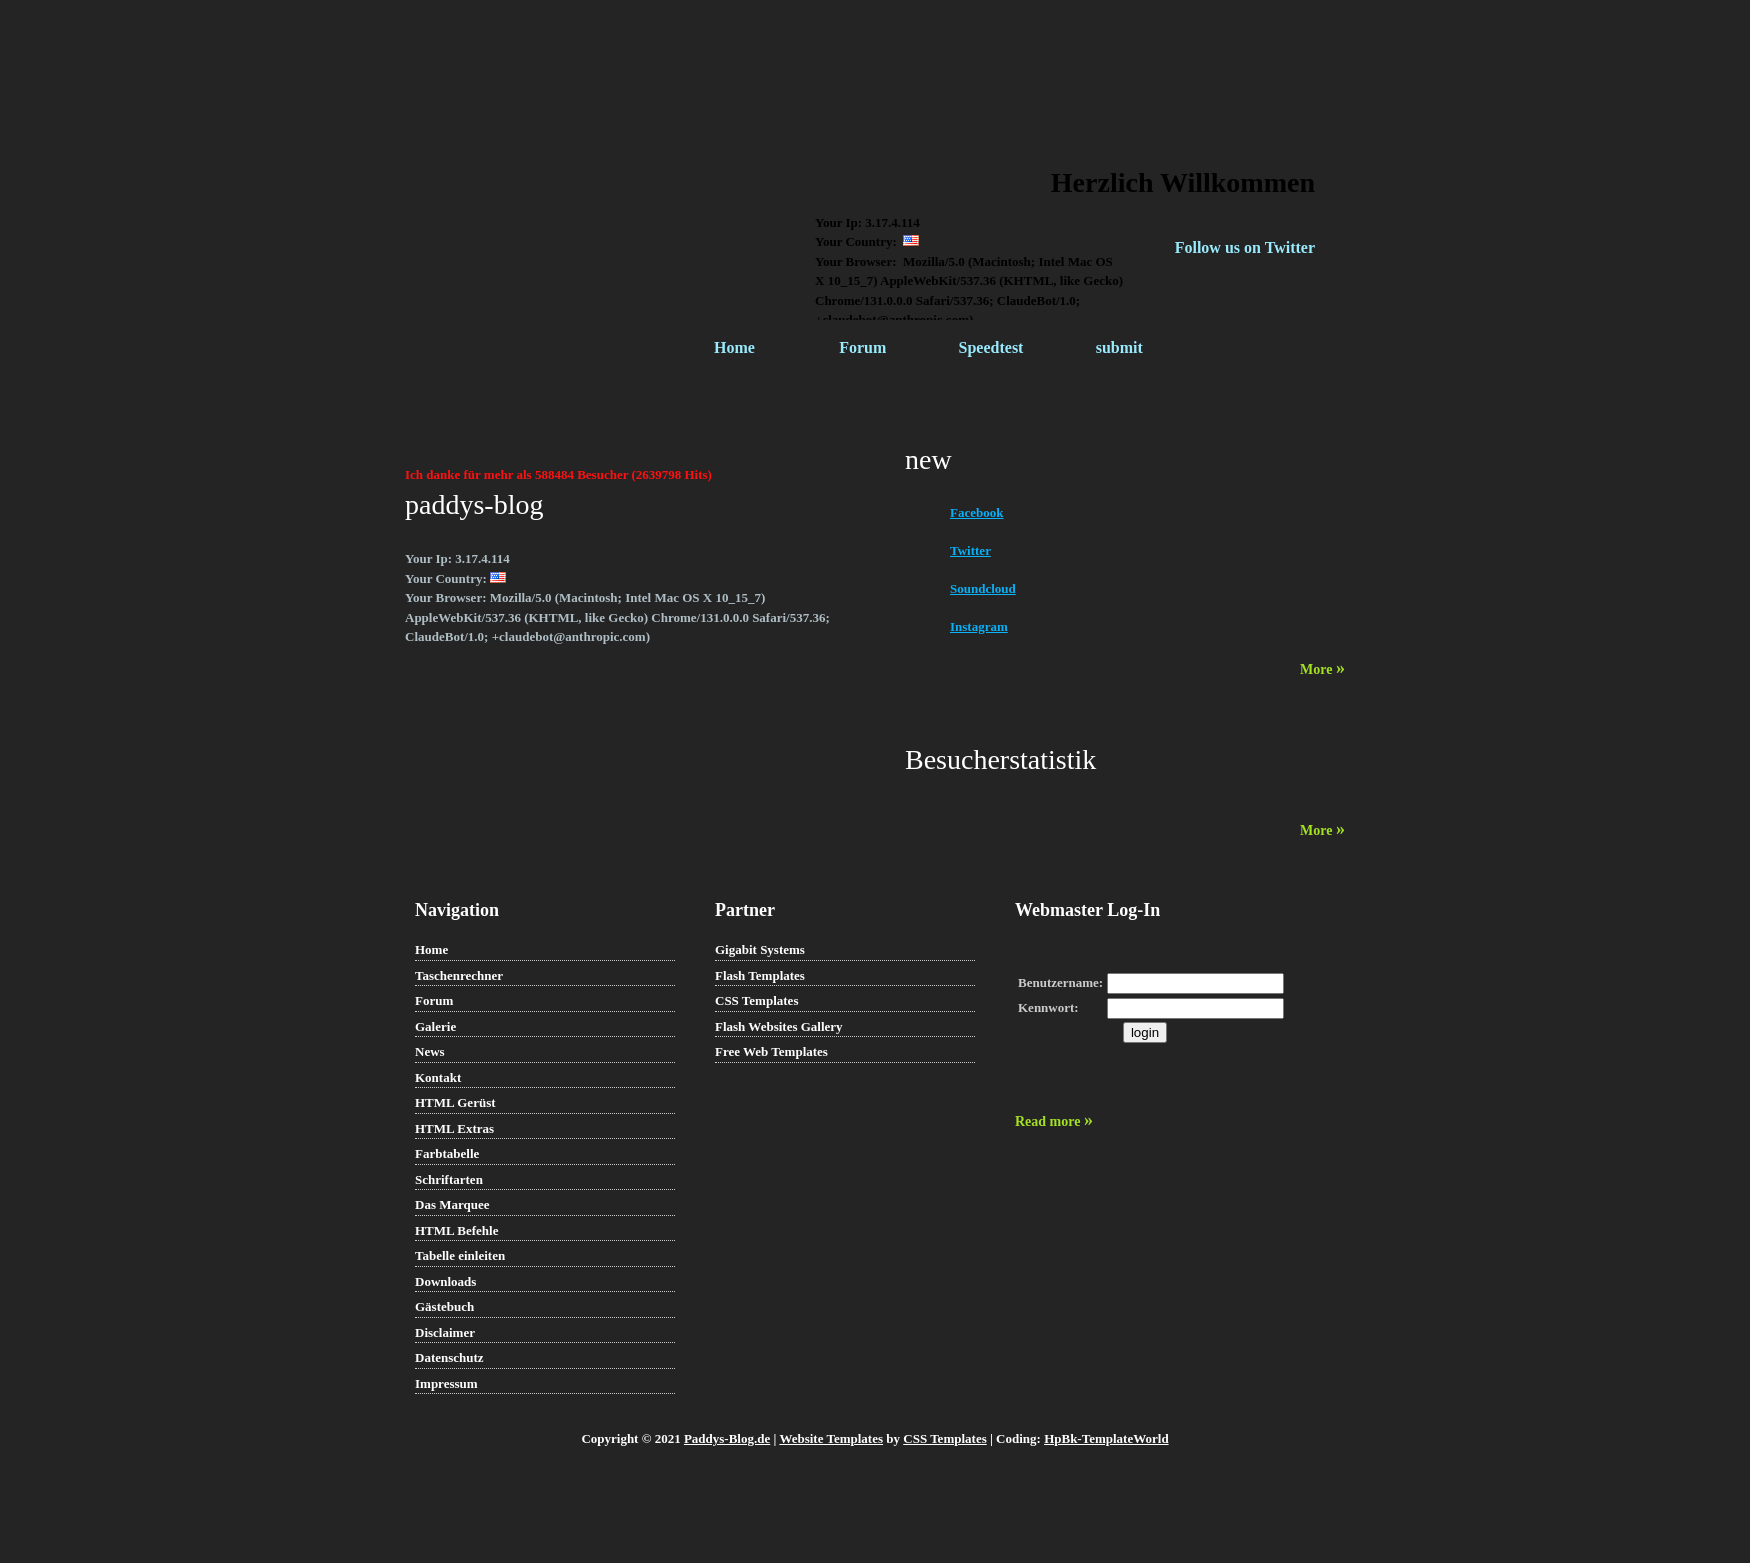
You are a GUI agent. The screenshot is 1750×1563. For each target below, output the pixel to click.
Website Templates (831, 1438)
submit (1119, 347)
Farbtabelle (447, 1153)
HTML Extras (454, 1128)
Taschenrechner (459, 975)
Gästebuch (444, 1306)
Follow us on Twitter (1245, 247)
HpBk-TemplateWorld (1106, 1438)
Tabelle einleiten (460, 1255)
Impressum (446, 1383)
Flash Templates (760, 975)
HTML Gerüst (455, 1102)
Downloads (445, 1281)
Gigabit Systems (760, 949)
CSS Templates (756, 1000)
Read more (1054, 1121)
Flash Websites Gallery (779, 1026)
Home (734, 347)
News (430, 1051)
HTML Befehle (456, 1230)
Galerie (435, 1026)
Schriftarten (449, 1179)
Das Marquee (452, 1204)
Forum (862, 347)
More (1322, 669)
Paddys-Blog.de (727, 1438)
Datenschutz (449, 1357)
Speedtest (991, 347)
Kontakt (438, 1077)
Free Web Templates (771, 1051)
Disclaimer (445, 1332)
